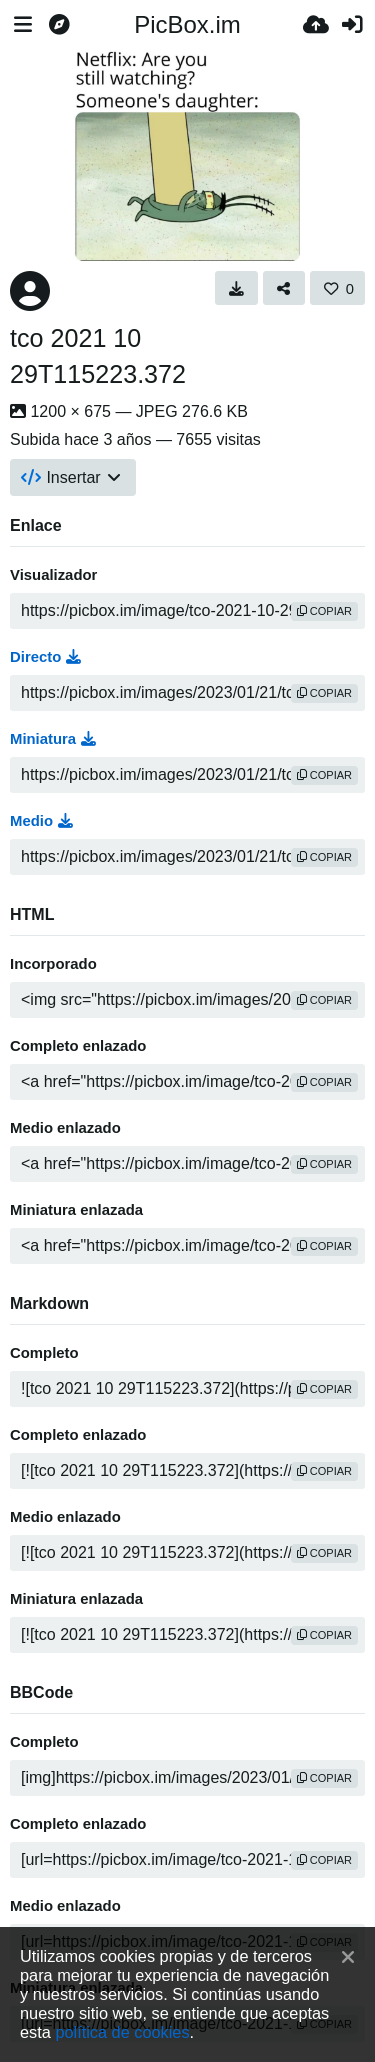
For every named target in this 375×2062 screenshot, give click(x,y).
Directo (45, 657)
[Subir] (316, 25)
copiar (324, 611)
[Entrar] (352, 25)
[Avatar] (30, 291)
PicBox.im (187, 24)
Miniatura (53, 739)
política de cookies (122, 2032)
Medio (41, 821)
